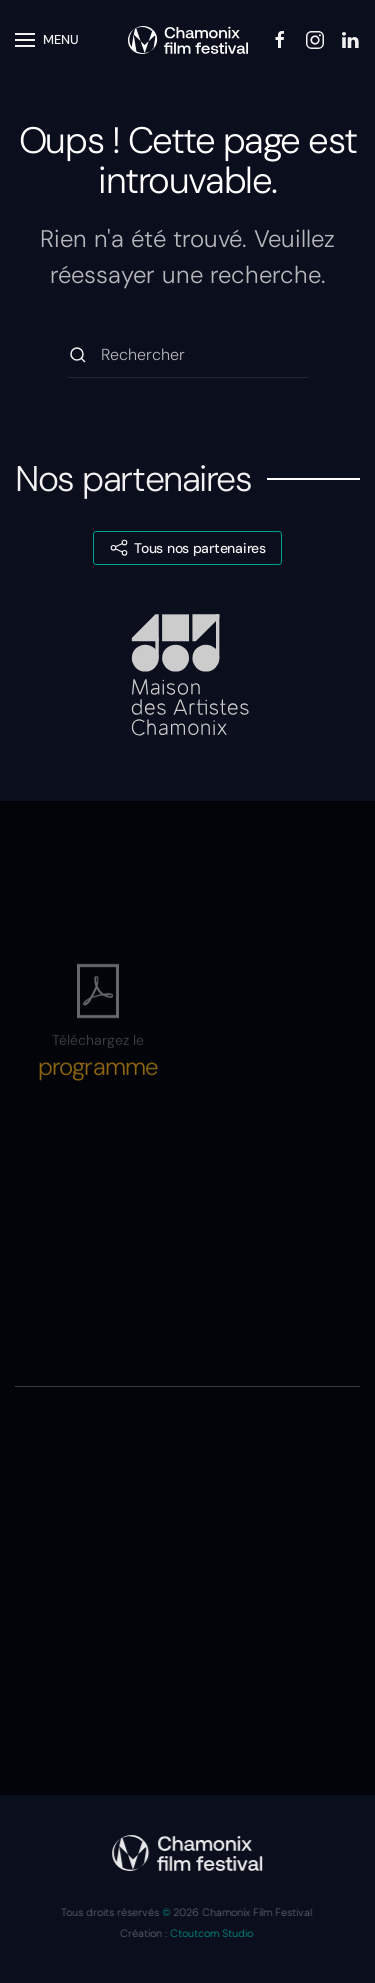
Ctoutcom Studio (210, 1933)
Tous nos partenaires (187, 548)
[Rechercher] (188, 355)
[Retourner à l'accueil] (188, 40)
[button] (47, 40)
